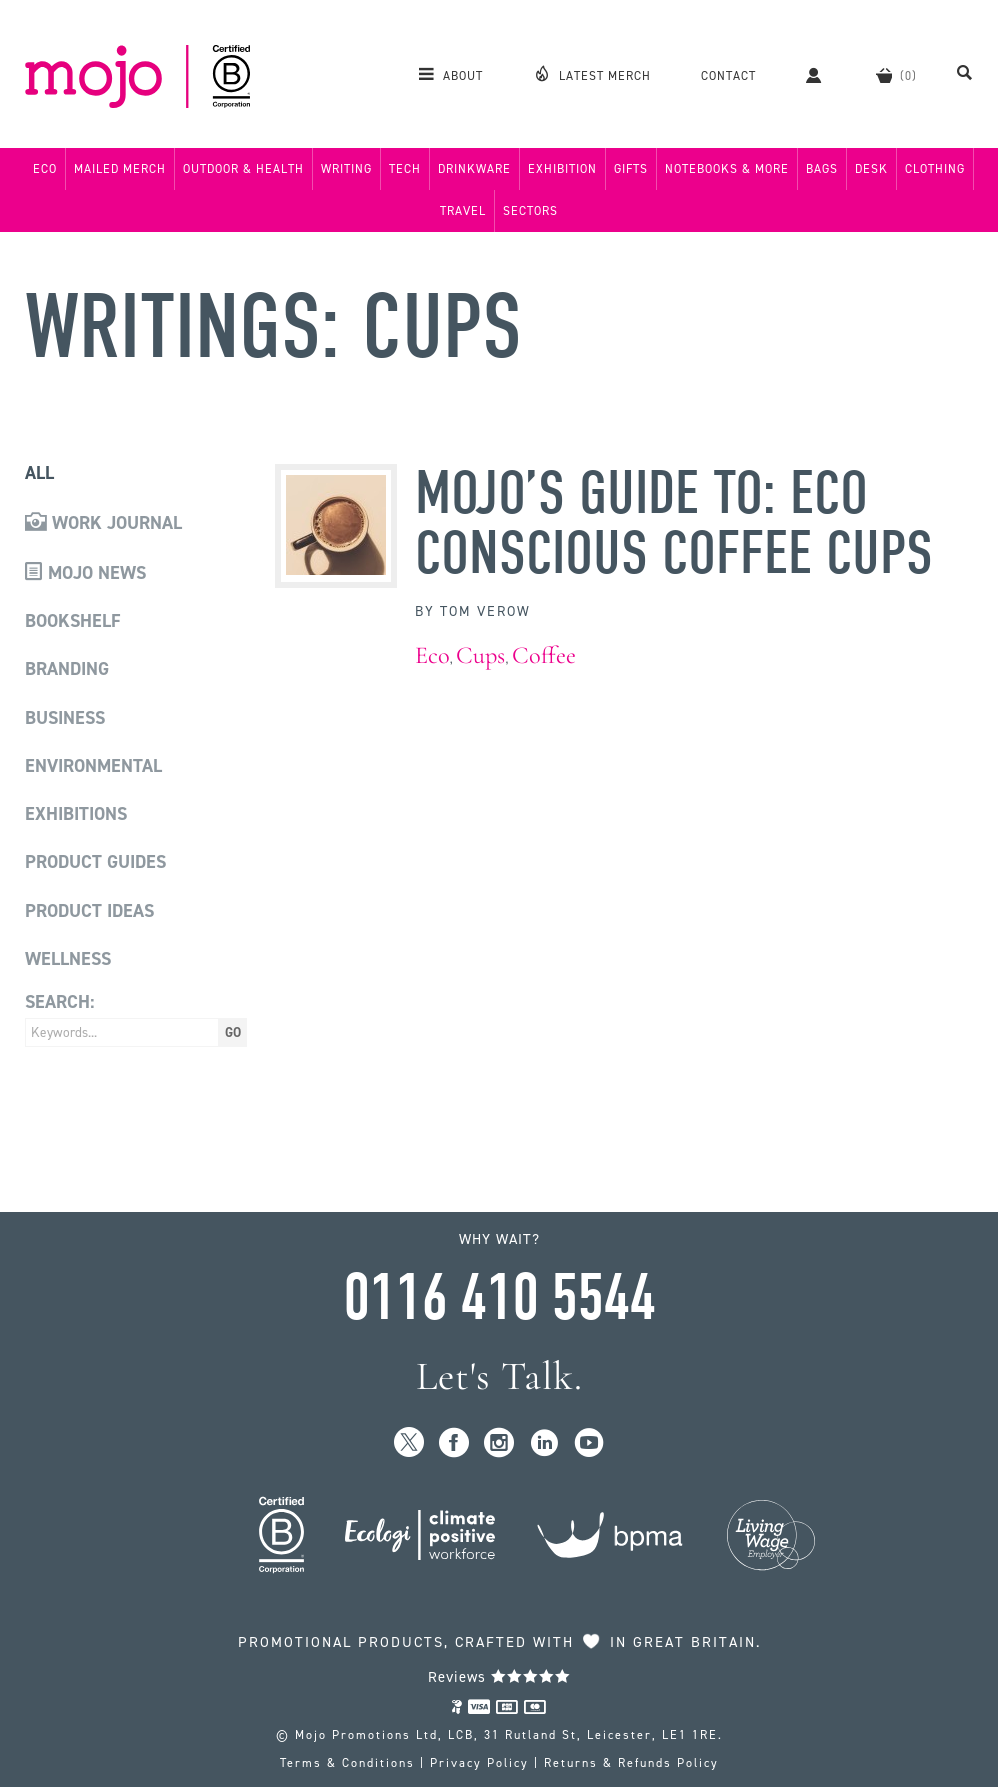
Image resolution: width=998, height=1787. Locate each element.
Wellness (68, 959)
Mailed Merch (120, 169)
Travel (463, 211)
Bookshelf (73, 621)
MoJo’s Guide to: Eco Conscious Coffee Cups (674, 524)
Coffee (544, 655)
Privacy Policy (479, 1763)
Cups (480, 655)
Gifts (631, 169)
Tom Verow (485, 611)
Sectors (530, 211)
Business (65, 718)
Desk (871, 169)
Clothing (935, 169)
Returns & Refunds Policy (631, 1763)
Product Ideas (89, 911)
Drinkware (474, 169)
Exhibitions (76, 814)
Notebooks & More (727, 169)
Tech (405, 169)
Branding (67, 669)
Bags (822, 169)
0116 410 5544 (499, 1298)
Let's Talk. (499, 1376)
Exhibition (562, 169)
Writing (346, 169)
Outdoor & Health (243, 169)
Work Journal (103, 523)
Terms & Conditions (347, 1763)
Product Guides (95, 862)
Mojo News (85, 573)
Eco (45, 169)
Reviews (499, 1677)
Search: (59, 1002)
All (39, 473)
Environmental (93, 766)
